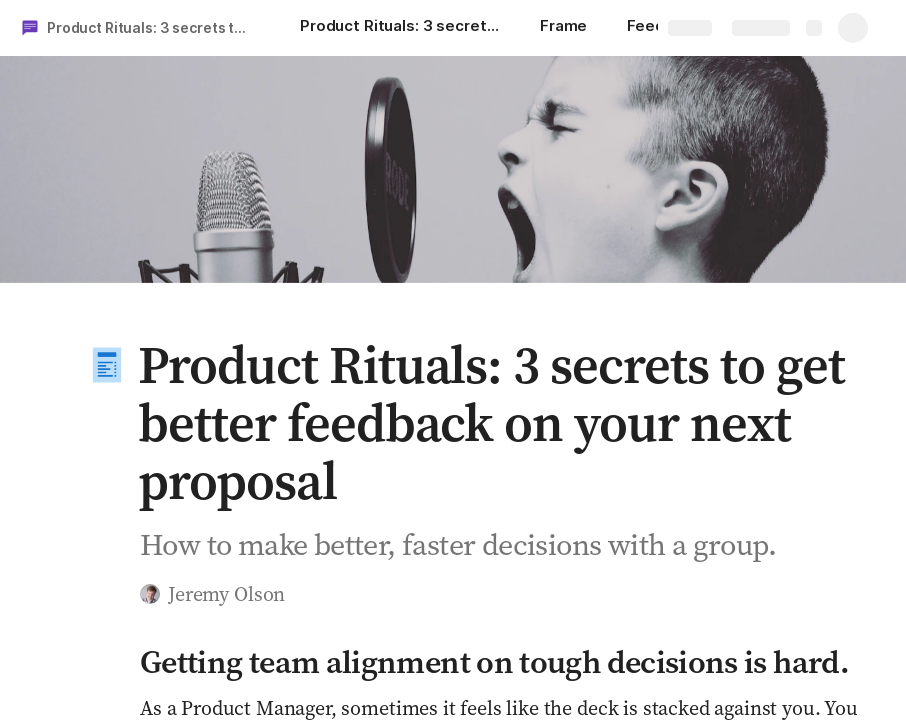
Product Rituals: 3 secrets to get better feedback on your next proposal (153, 27)
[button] (107, 365)
